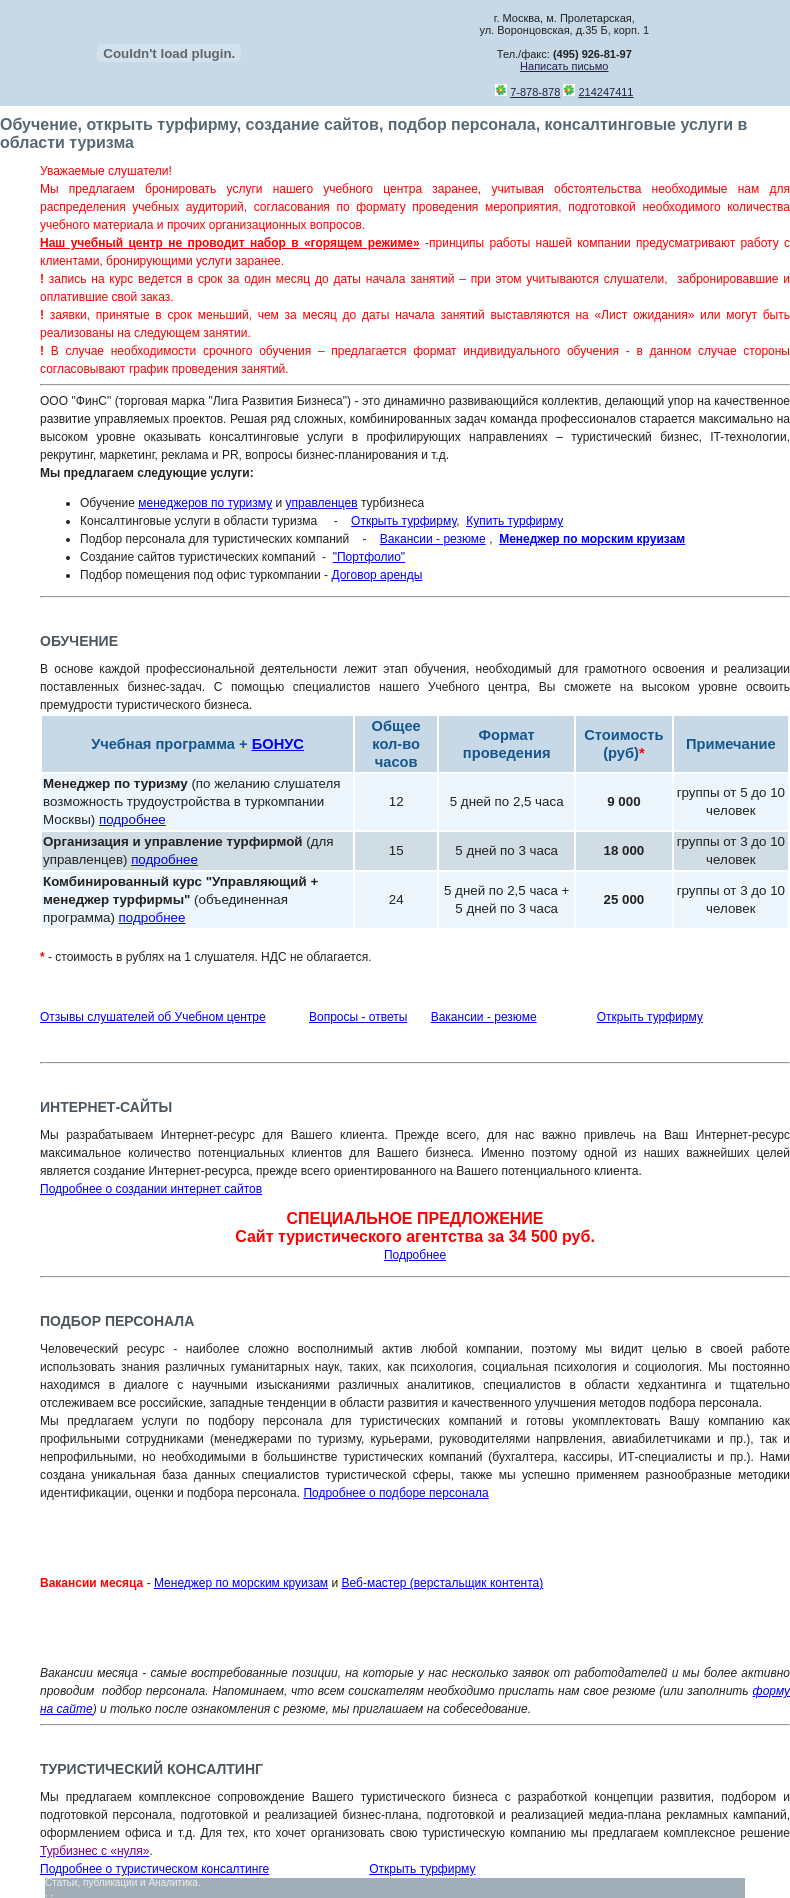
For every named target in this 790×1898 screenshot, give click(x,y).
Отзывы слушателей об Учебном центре (153, 1017)
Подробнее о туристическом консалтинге (154, 1869)
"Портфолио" (369, 557)
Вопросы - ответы (358, 1017)
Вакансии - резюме (433, 539)
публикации (110, 1882)
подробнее (132, 819)
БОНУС (278, 744)
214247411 (605, 92)
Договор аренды (376, 575)
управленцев (322, 503)
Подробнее (415, 1255)
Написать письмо (564, 66)
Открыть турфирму (403, 521)
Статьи (61, 1882)
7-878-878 (535, 92)
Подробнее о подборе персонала (395, 1493)
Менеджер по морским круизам (241, 1583)
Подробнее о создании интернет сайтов (151, 1189)
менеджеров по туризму (205, 503)
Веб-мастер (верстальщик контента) (442, 1583)
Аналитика (173, 1882)
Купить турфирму (514, 521)
